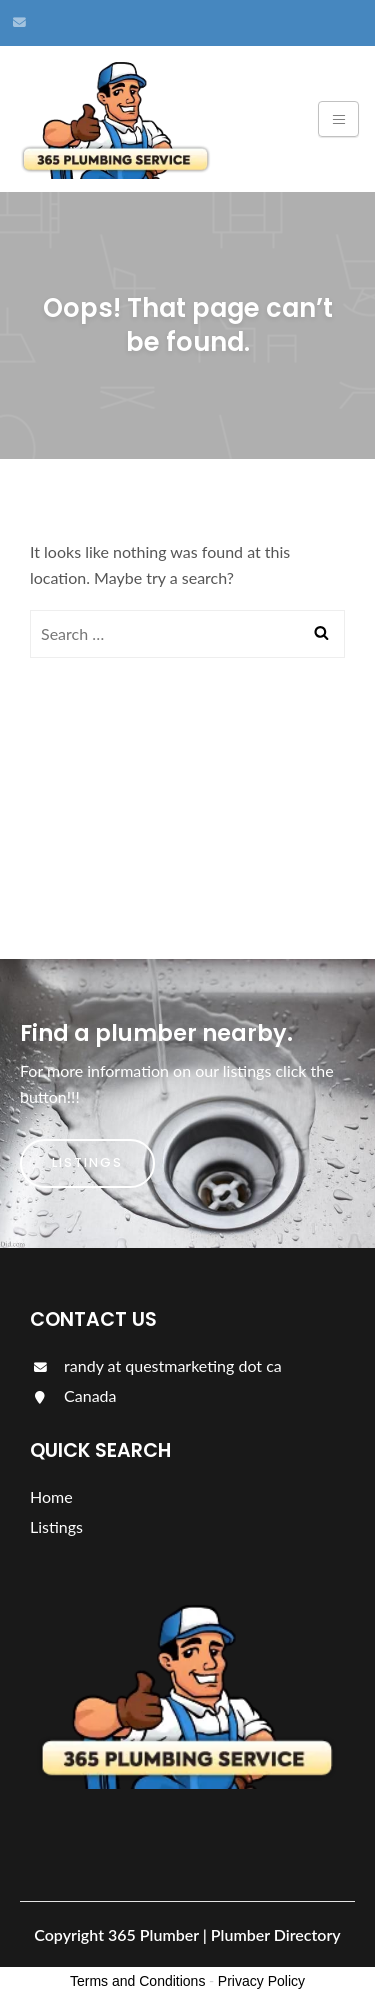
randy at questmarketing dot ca (156, 1365)
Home (51, 1496)
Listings (87, 1162)
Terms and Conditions (137, 1981)
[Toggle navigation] (338, 119)
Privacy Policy (261, 1981)
